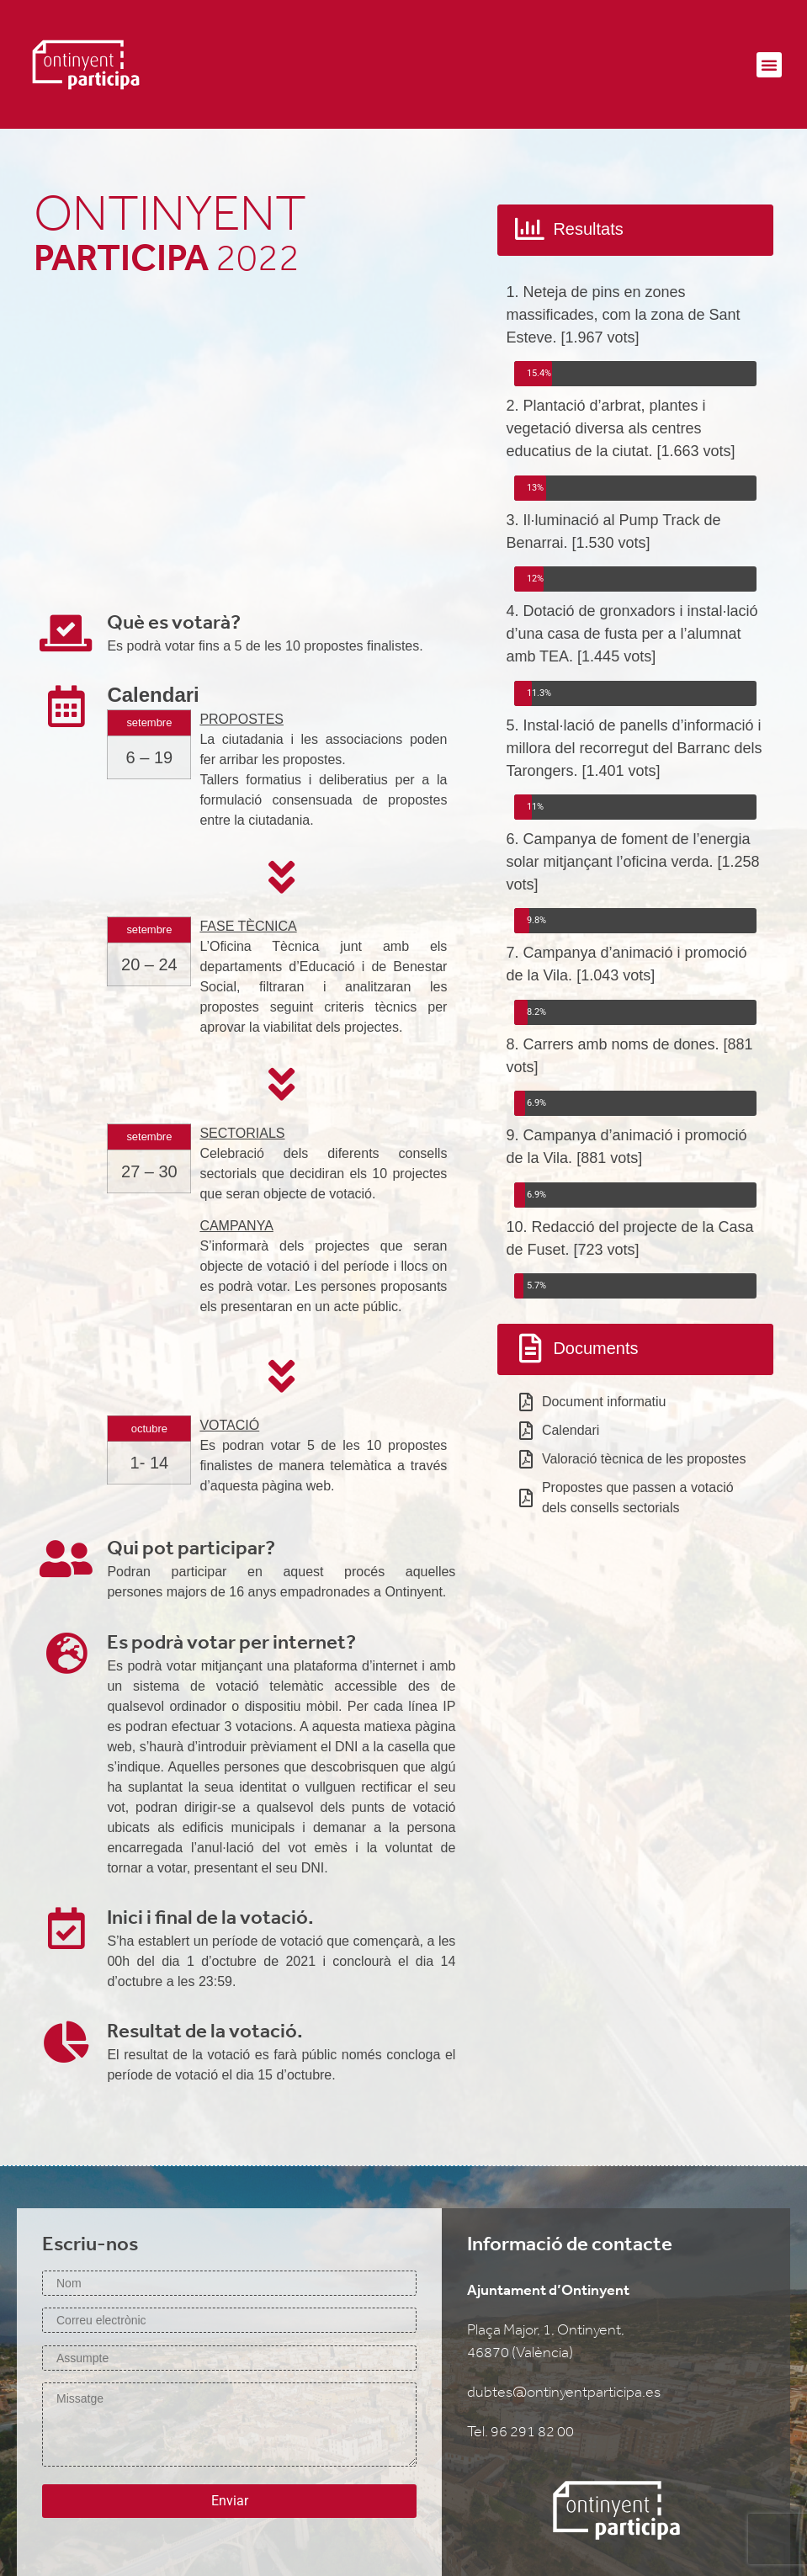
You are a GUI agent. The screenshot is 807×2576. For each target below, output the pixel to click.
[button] (769, 64)
